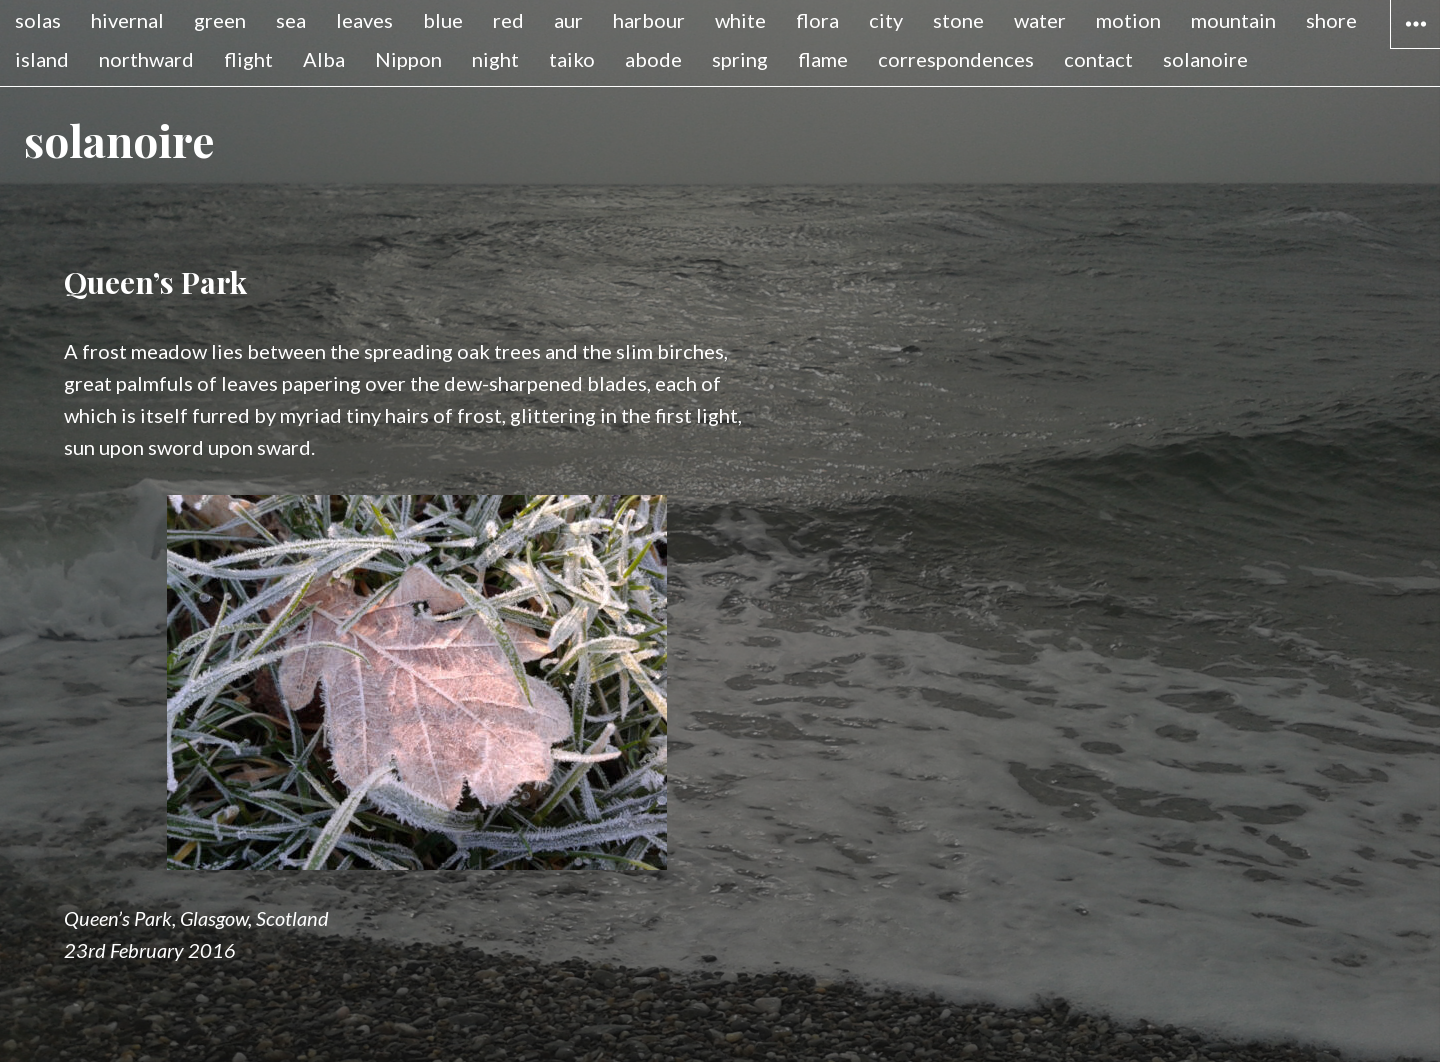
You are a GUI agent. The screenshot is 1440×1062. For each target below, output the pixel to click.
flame (823, 59)
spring (740, 59)
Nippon (408, 59)
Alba (324, 59)
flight (248, 59)
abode (653, 59)
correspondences (956, 59)
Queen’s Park (155, 282)
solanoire (1205, 59)
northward (146, 59)
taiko (572, 59)
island (42, 59)
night (495, 59)
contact (1098, 59)
